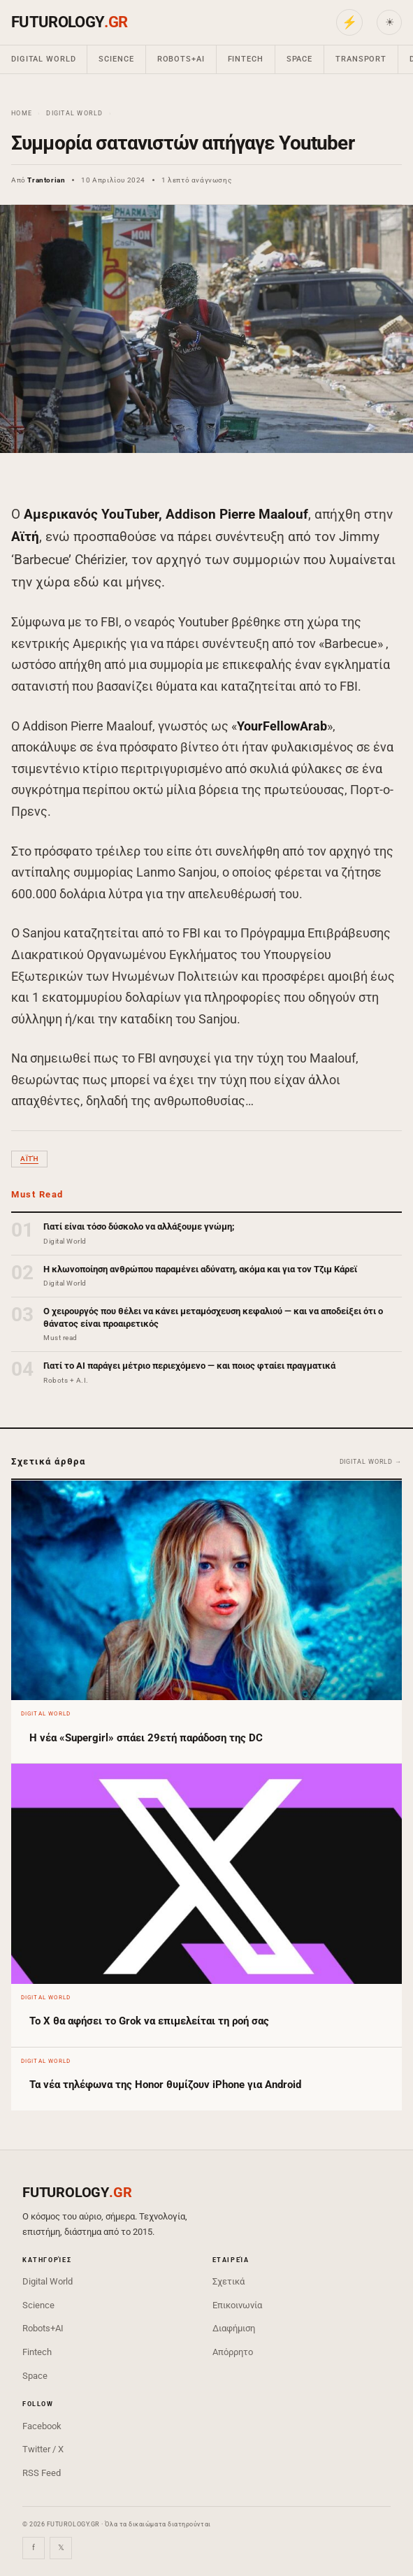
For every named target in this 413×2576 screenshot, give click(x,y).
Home (21, 113)
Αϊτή (29, 1159)
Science (116, 59)
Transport (360, 59)
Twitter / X (43, 2449)
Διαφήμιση (233, 2328)
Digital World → (371, 1461)
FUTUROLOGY (69, 22)
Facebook (41, 2426)
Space (299, 59)
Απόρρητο (232, 2352)
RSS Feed (41, 2473)
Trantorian (46, 180)
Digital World (43, 59)
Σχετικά (228, 2281)
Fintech (245, 59)
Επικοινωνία (237, 2305)
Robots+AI (181, 59)
